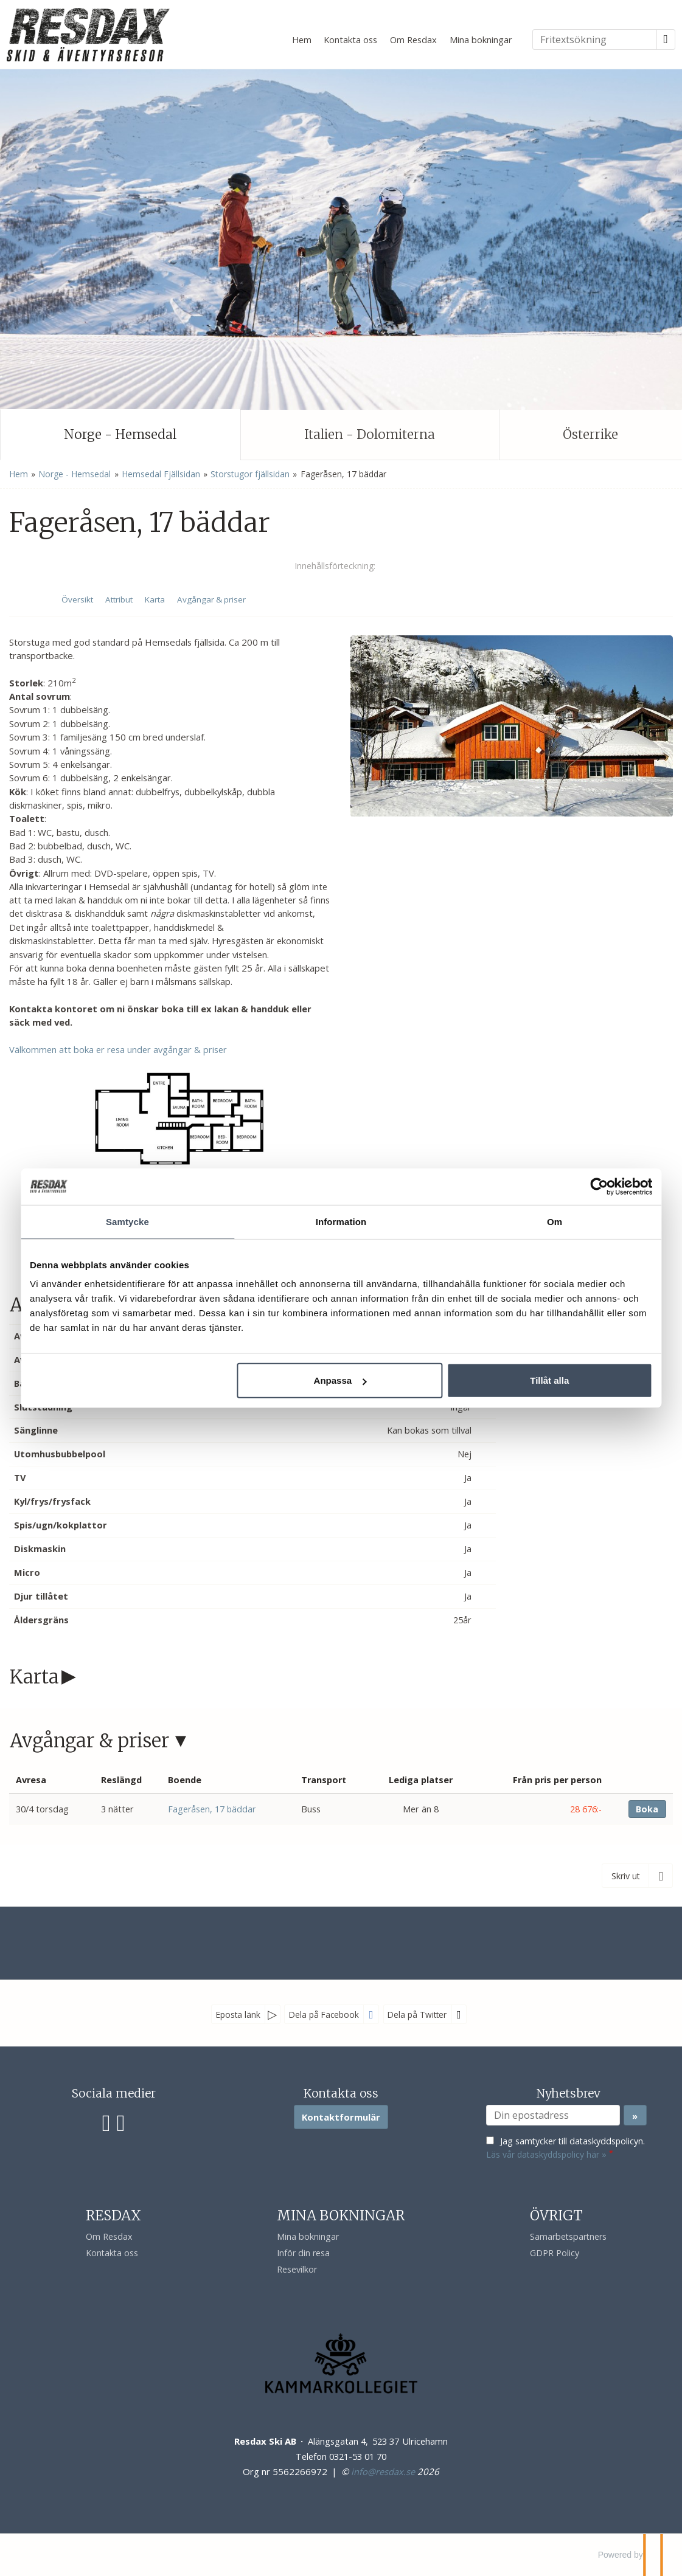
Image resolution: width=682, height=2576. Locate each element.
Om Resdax (413, 39)
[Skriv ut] (637, 1875)
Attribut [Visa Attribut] (119, 599)
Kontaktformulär (341, 2117)
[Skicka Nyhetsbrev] (635, 2115)
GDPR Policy (554, 2253)
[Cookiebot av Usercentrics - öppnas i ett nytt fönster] (552, 1186)
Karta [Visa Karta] (155, 599)
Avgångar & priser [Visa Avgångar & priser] (211, 599)
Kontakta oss (350, 39)
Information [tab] (341, 1221)
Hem (301, 39)
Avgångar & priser (89, 1740)
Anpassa (339, 1380)
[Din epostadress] (553, 2115)
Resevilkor (297, 2269)
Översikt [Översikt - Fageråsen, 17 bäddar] (77, 599)
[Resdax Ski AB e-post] (383, 2471)
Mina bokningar (481, 39)
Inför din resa (303, 2253)
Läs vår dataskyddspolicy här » (546, 2154)
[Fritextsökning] (594, 39)
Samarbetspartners (568, 2236)
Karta (34, 1676)
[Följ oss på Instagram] (121, 2121)
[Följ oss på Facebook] (106, 2121)
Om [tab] (523, 1221)
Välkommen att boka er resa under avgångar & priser (119, 1049)
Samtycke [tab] (158, 1221)
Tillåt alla (518, 1380)
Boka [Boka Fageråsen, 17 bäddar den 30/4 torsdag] (647, 1809)
